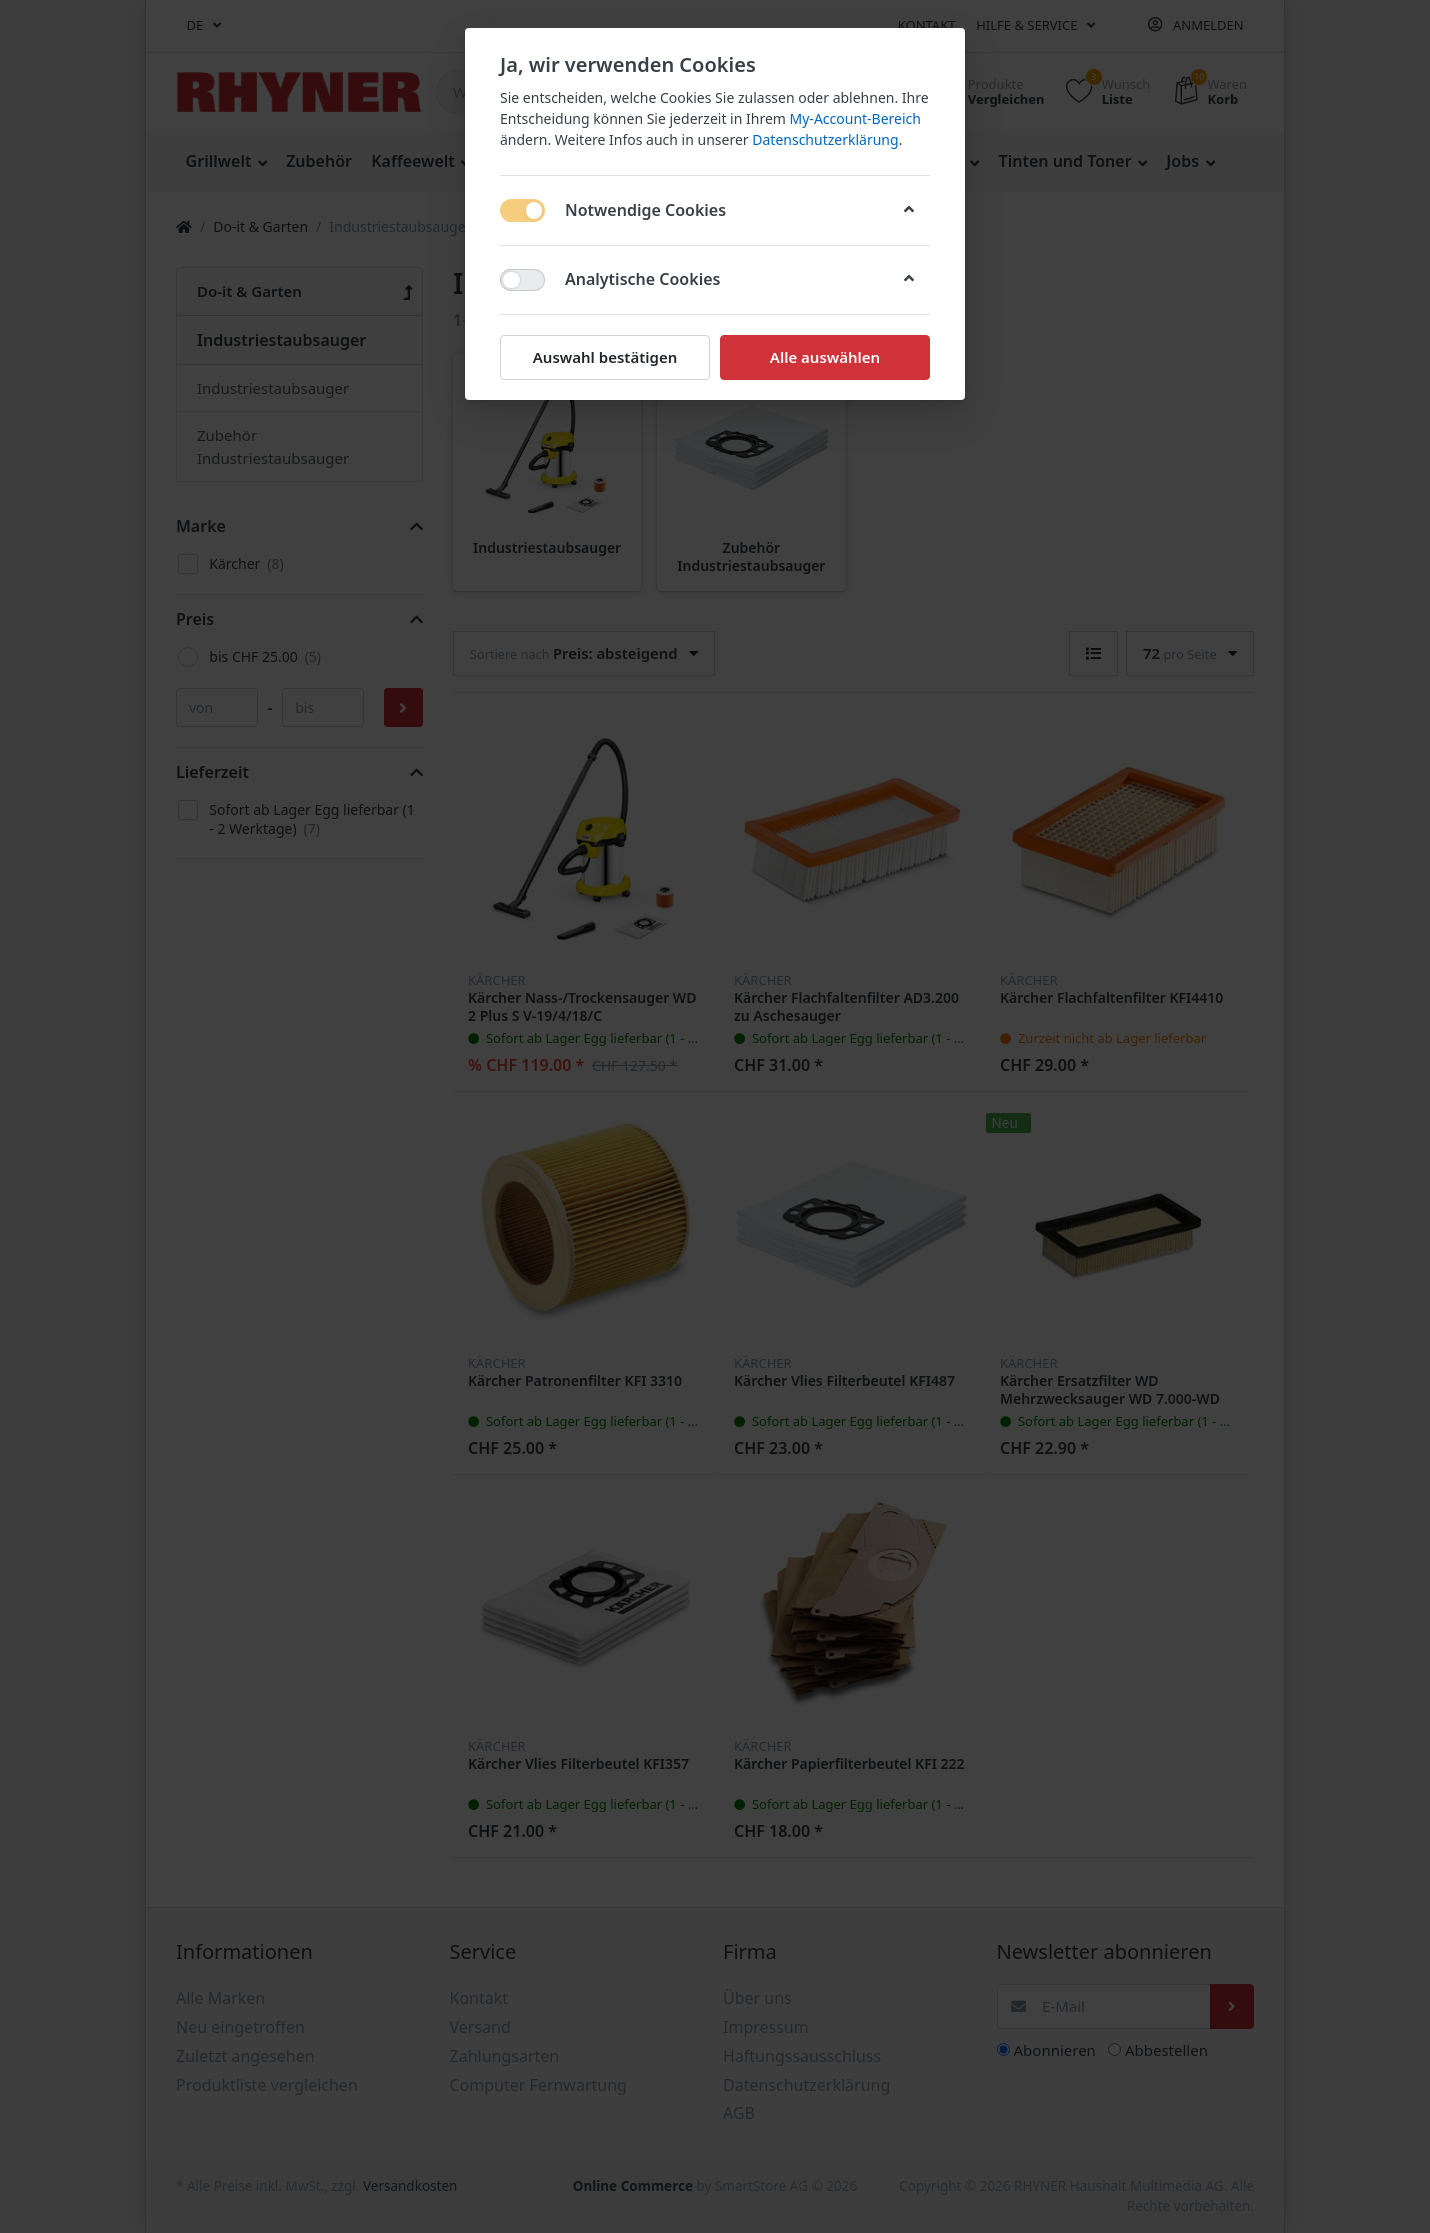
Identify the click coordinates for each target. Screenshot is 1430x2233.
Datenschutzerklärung (825, 139)
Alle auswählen (825, 357)
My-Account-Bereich (855, 118)
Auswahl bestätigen (605, 357)
